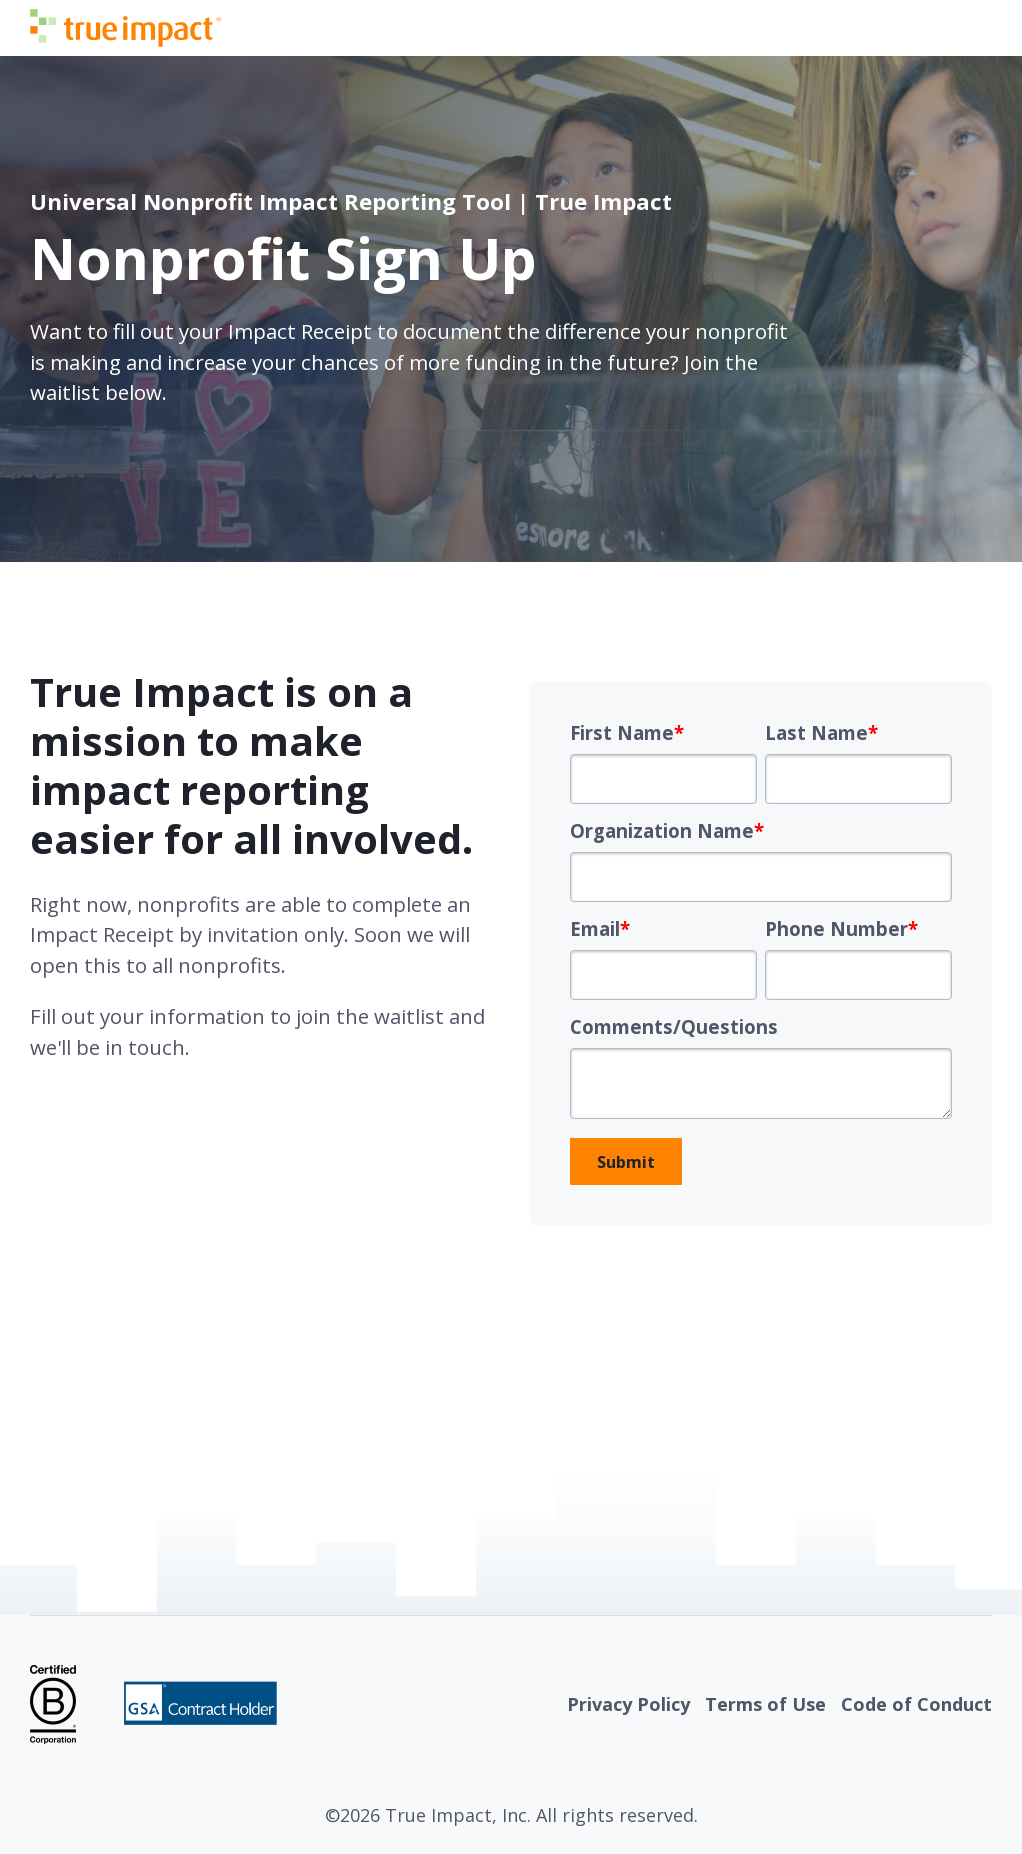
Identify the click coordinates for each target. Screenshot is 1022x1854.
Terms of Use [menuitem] (765, 1704)
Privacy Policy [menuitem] (628, 1704)
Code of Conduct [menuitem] (916, 1704)
